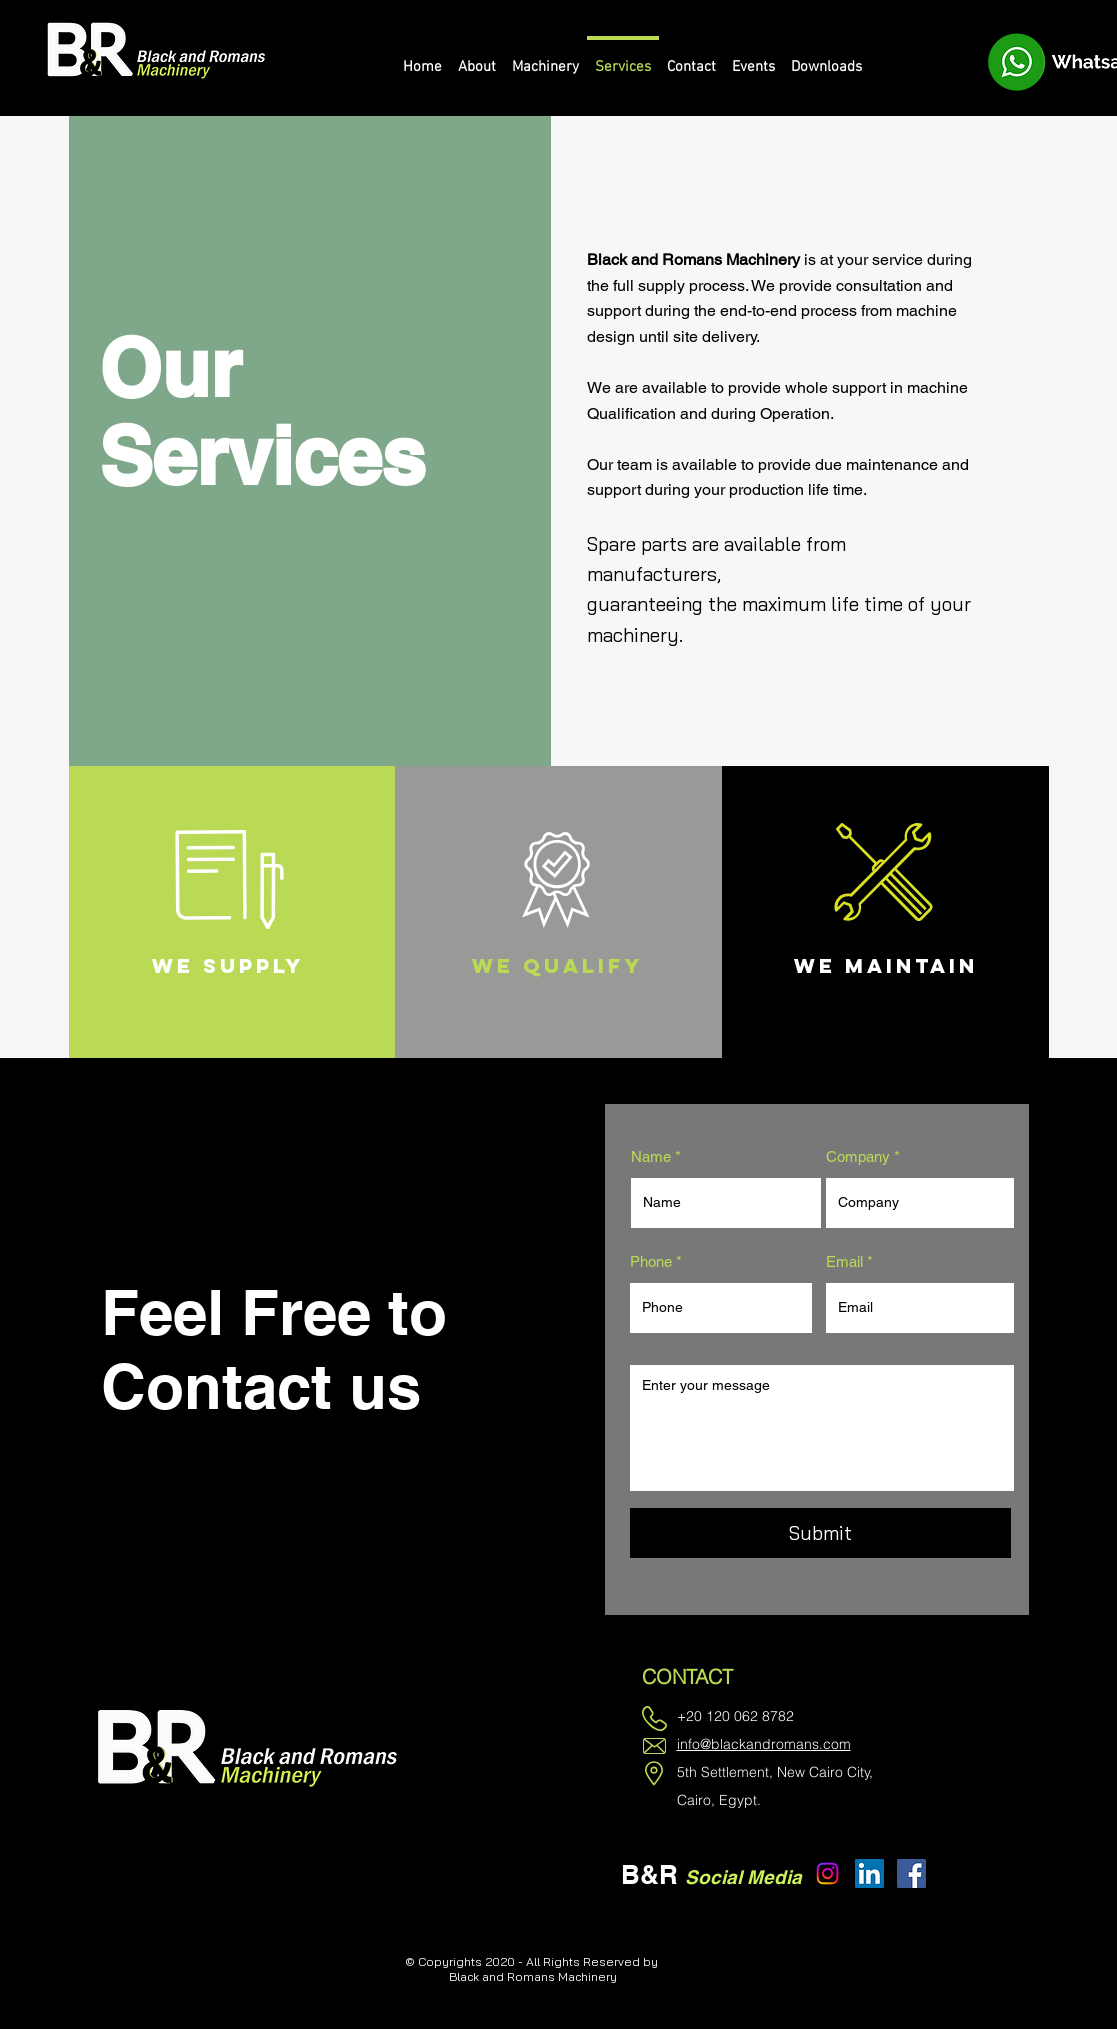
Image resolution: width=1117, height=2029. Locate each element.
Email (844, 1261)
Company (858, 1156)
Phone (651, 1261)
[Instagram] (827, 1873)
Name (651, 1156)
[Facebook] (911, 1873)
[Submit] (820, 1533)
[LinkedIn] (869, 1873)
